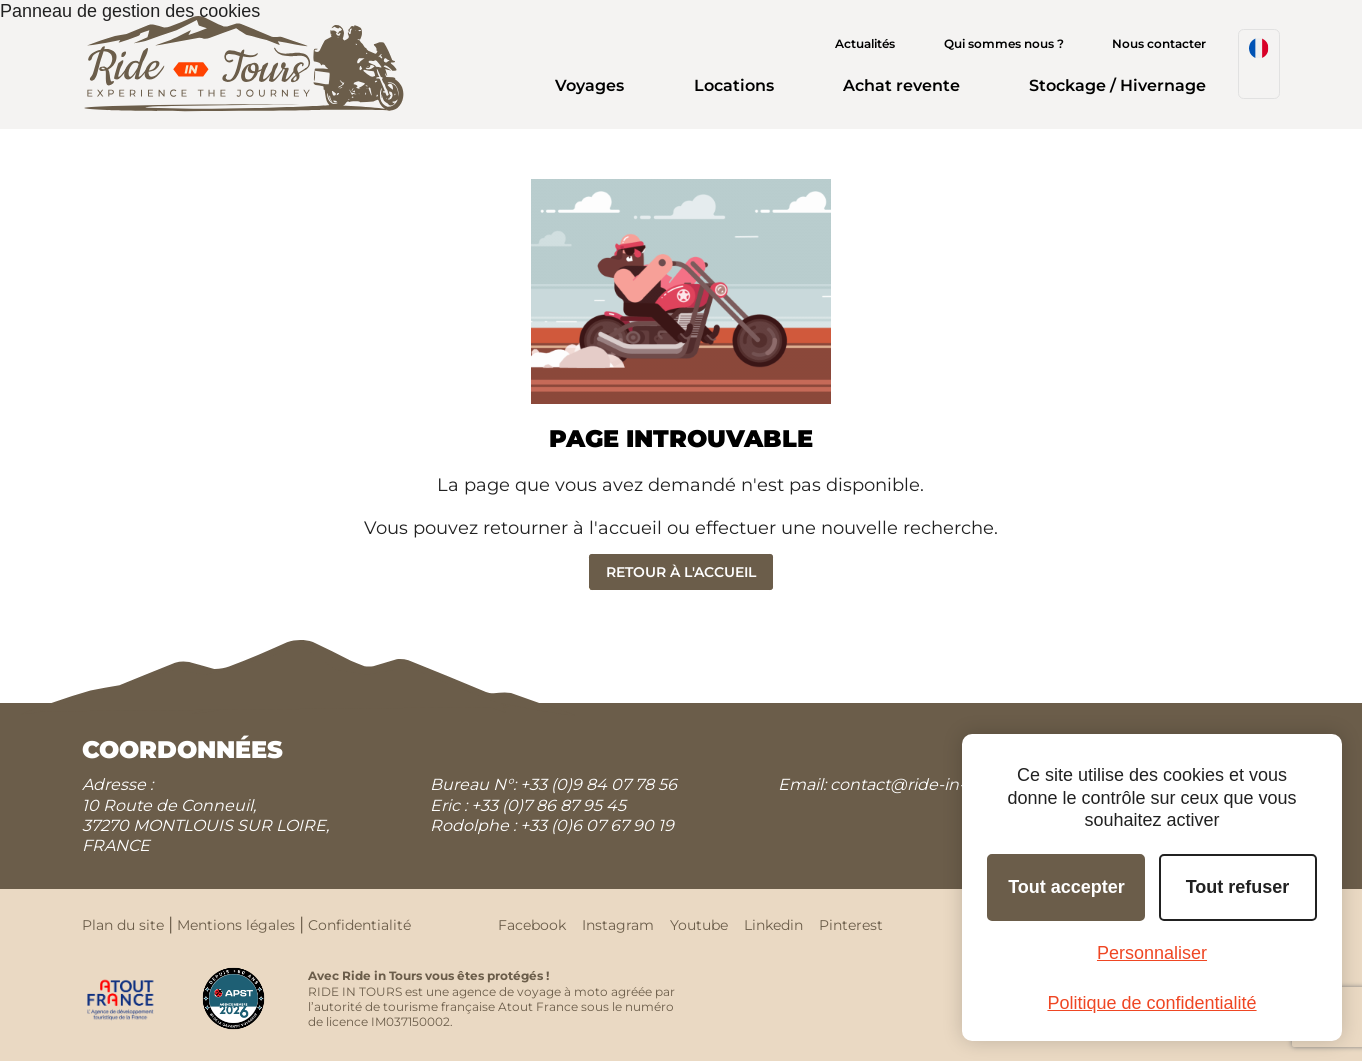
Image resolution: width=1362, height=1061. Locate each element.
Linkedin (773, 925)
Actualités (865, 43)
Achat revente (901, 85)
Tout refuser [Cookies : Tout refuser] (1238, 887)
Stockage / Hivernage (1117, 85)
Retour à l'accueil (681, 572)
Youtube (699, 925)
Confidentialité (359, 925)
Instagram (618, 925)
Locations (734, 85)
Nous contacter (1159, 43)
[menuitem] (1259, 64)
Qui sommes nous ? (1004, 43)
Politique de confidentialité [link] (1151, 1003)
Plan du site (123, 925)
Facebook (532, 925)
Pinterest (851, 925)
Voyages (589, 85)
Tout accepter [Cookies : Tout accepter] (1066, 887)
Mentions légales (236, 925)
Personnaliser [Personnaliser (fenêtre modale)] (1152, 953)
